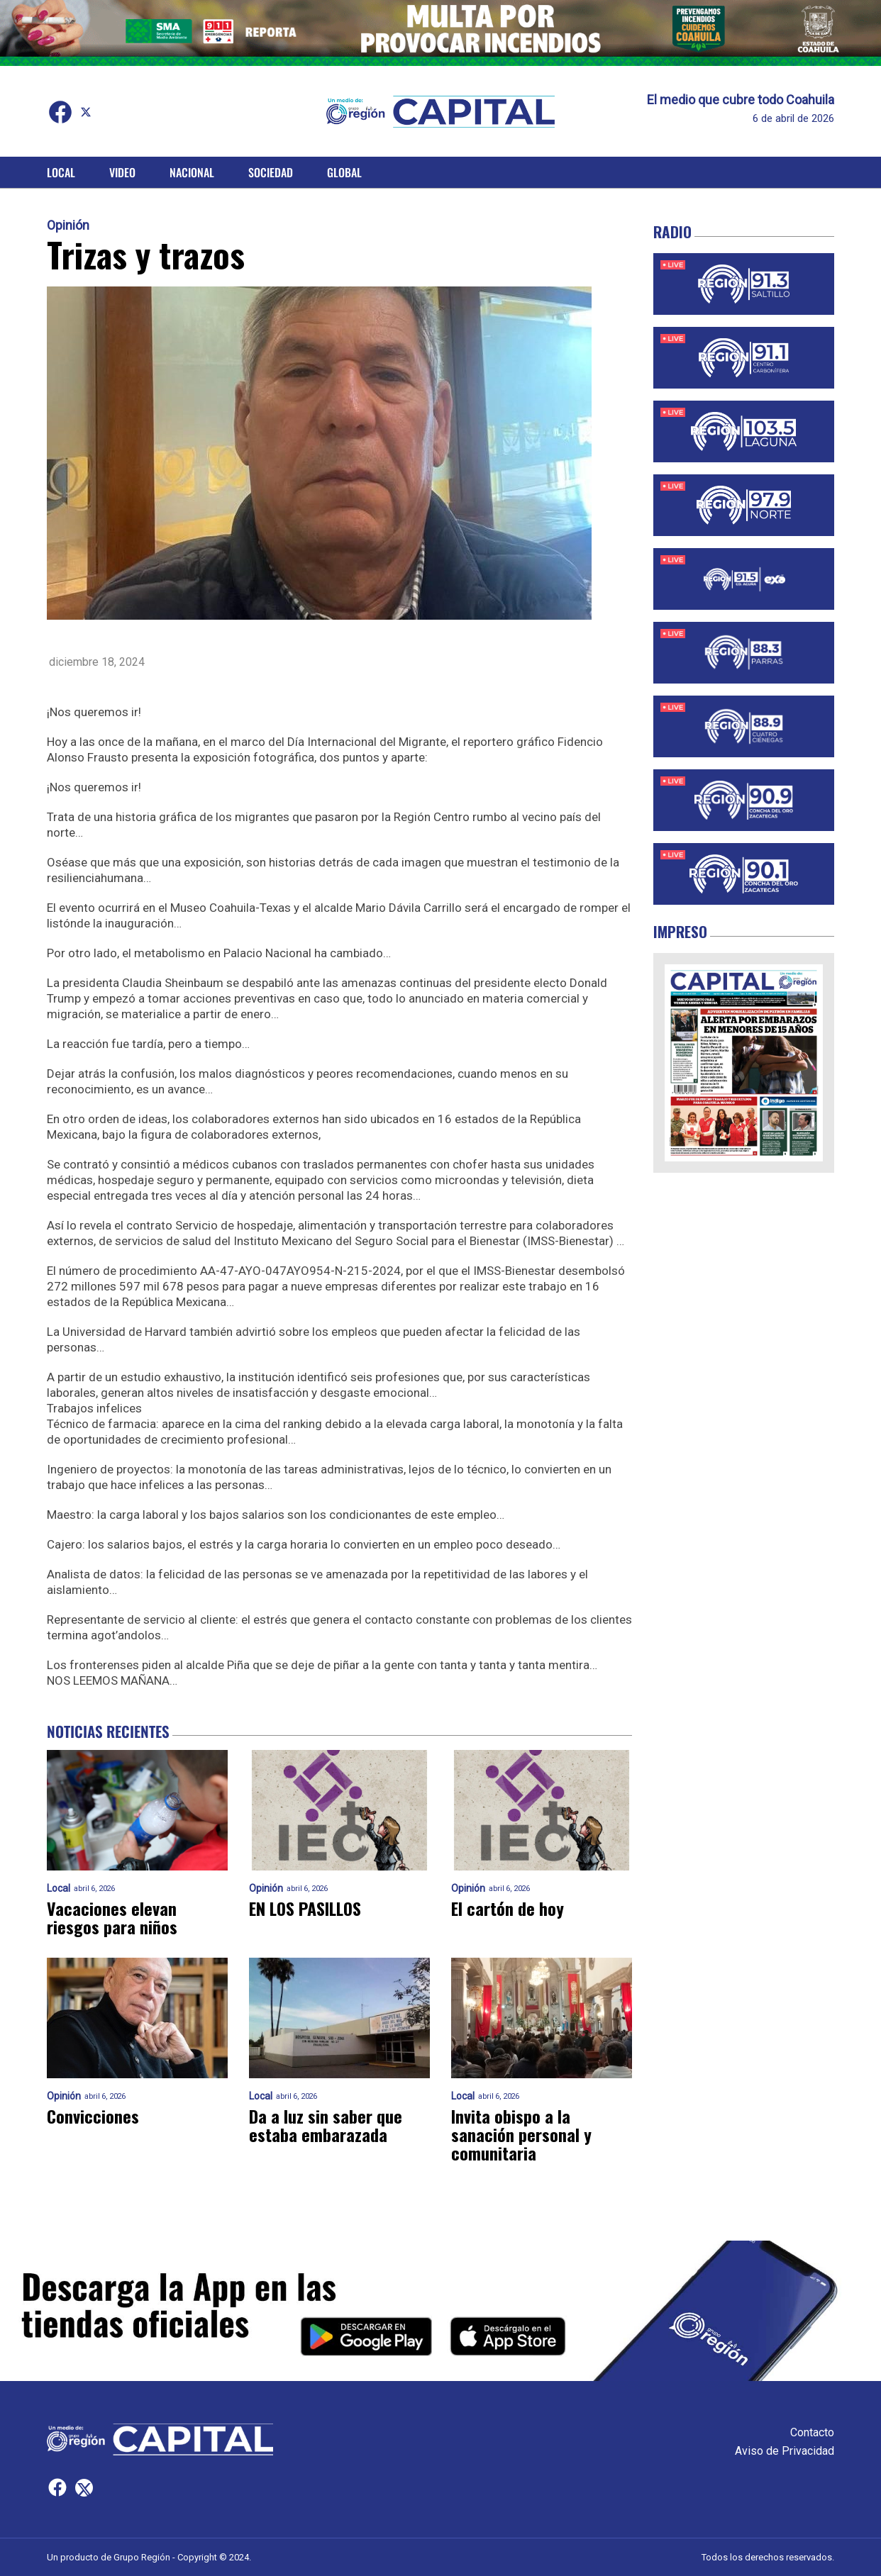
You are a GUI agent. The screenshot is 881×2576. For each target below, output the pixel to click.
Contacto (812, 2432)
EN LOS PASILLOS (307, 1909)
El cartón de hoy (507, 1909)
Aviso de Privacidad (784, 2451)
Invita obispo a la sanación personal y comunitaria (521, 2135)
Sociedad (270, 172)
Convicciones (93, 2116)
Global (344, 172)
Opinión (68, 225)
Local (61, 172)
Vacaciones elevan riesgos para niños (112, 1918)
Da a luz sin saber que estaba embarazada (325, 2125)
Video (122, 172)
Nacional (192, 172)
